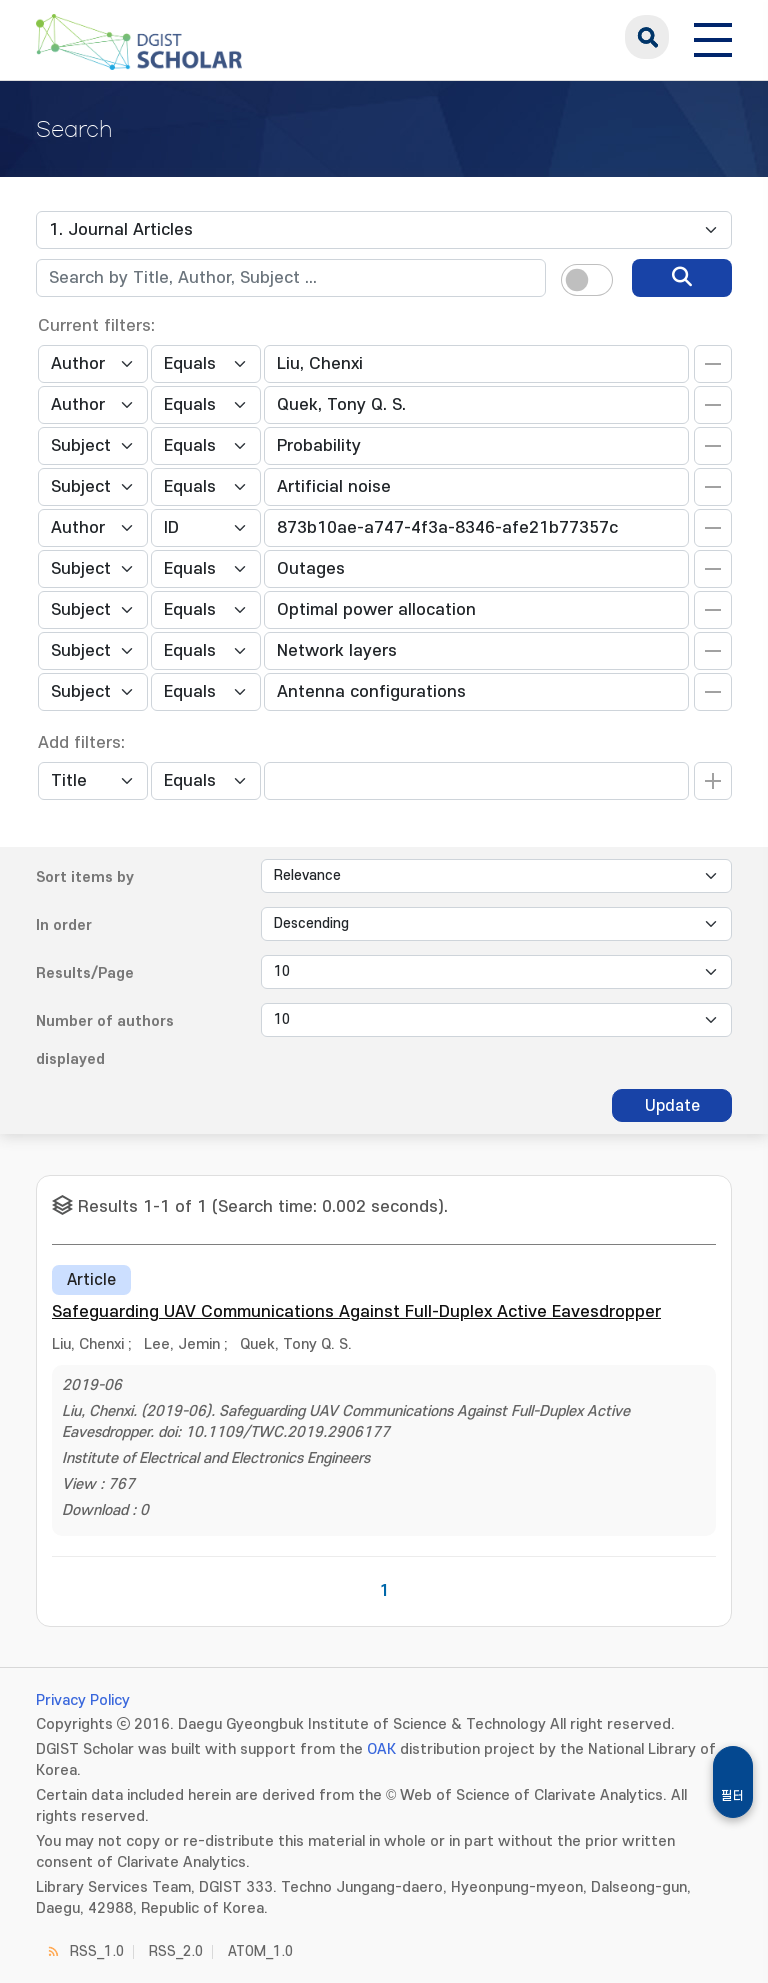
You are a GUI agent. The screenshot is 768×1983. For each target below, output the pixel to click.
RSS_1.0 (97, 1951)
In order (64, 925)
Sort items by (85, 877)
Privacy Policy (83, 1700)
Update (672, 1106)
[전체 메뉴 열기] (713, 37)
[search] (682, 278)
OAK (381, 1749)
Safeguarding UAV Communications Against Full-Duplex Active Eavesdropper (356, 1312)
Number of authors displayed (105, 1040)
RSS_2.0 (176, 1951)
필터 (733, 1796)
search (647, 37)
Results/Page (85, 973)
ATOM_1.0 (260, 1951)
